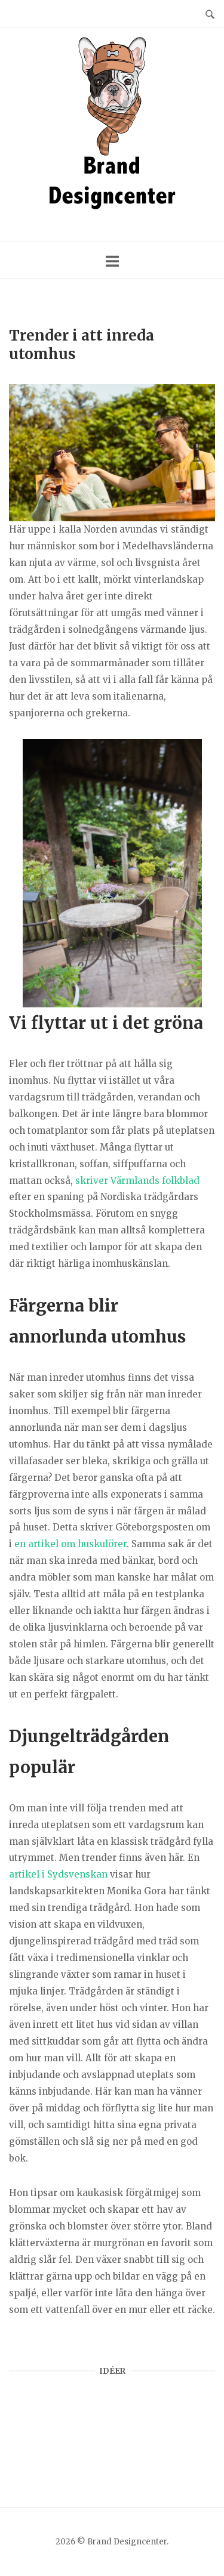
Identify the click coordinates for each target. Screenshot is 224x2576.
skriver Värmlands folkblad (137, 1180)
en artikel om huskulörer (70, 1544)
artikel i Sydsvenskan (58, 1874)
